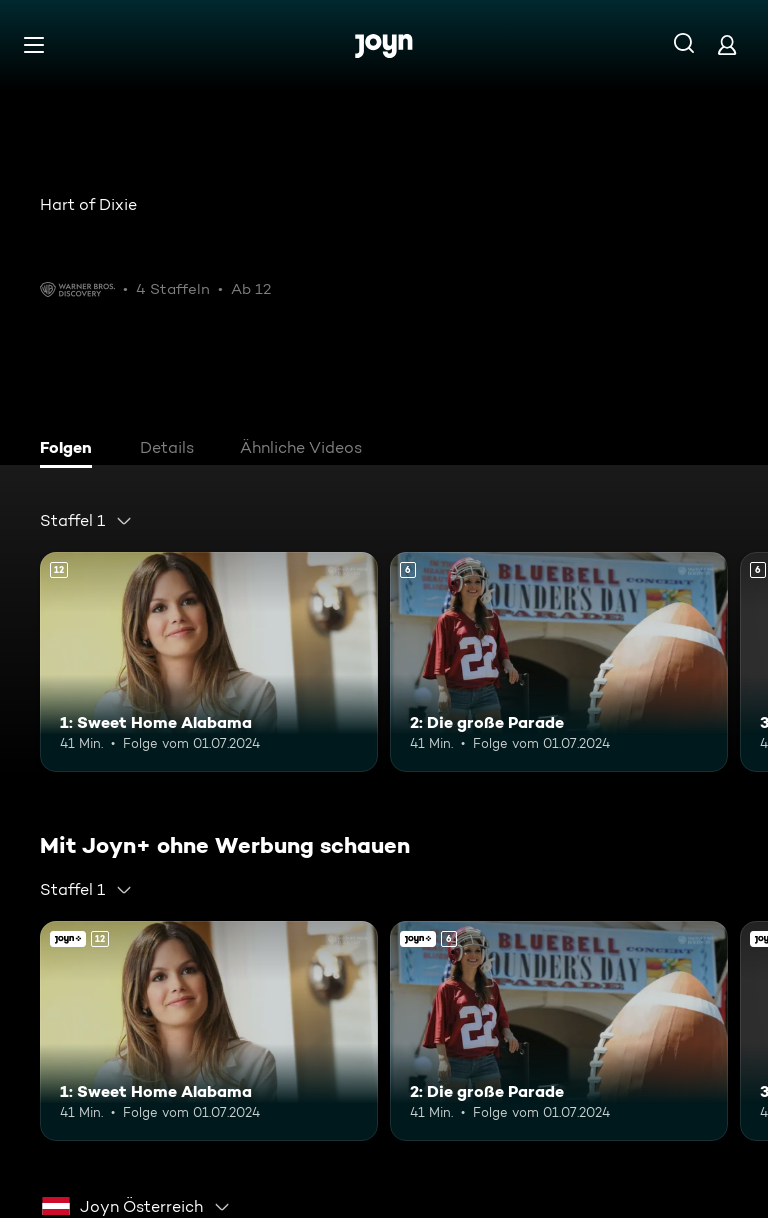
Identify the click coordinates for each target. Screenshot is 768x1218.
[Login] (727, 44)
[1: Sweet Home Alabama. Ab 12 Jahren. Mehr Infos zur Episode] (209, 662)
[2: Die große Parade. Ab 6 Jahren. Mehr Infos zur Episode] (559, 662)
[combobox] (86, 521)
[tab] (71, 450)
